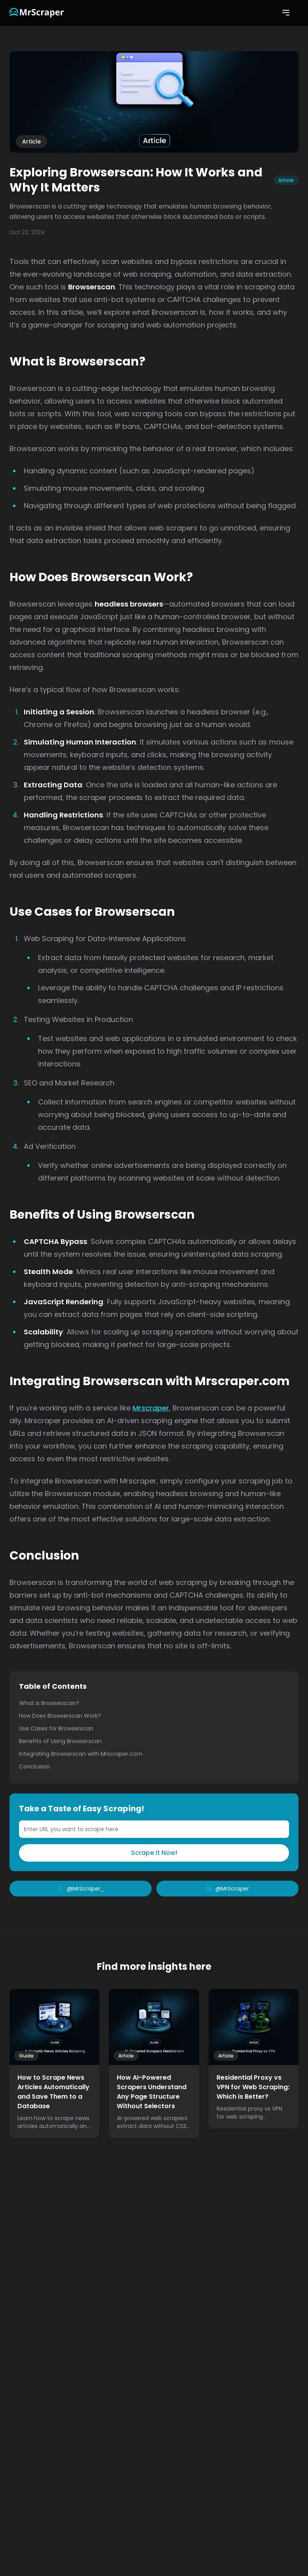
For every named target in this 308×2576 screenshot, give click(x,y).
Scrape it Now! (154, 1852)
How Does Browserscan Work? (60, 1716)
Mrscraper (151, 1408)
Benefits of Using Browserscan (60, 1741)
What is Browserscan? (49, 1703)
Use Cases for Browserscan (56, 1728)
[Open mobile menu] (285, 13)
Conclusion (34, 1766)
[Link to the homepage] (37, 12)
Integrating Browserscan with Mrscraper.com (81, 1754)
